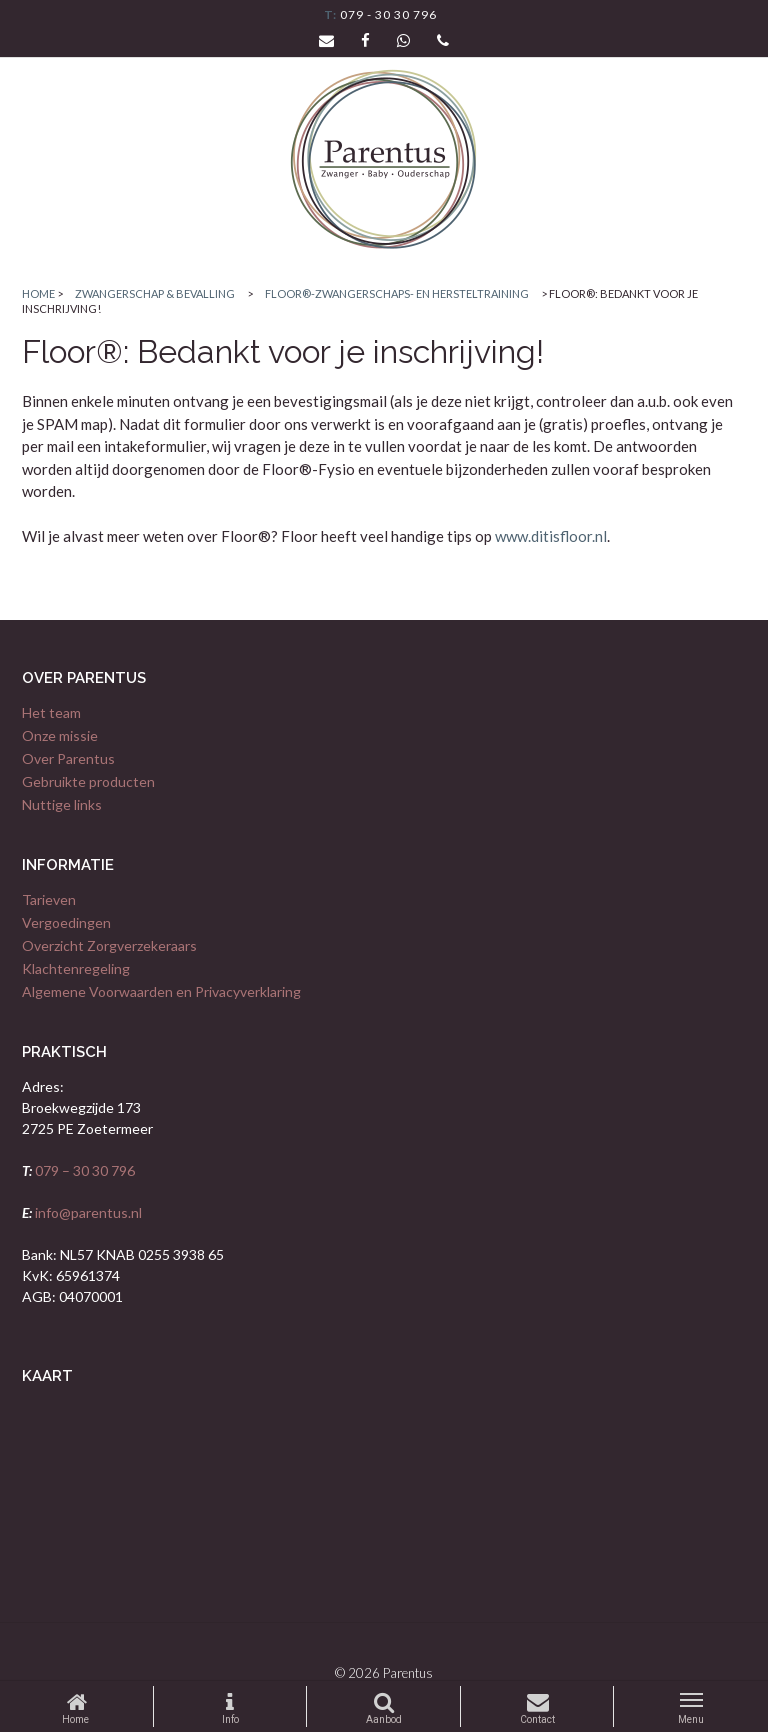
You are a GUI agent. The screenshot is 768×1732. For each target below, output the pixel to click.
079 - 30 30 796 (387, 14)
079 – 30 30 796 (83, 1170)
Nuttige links (62, 804)
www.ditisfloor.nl (551, 536)
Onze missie (60, 735)
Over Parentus (68, 758)
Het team (51, 712)
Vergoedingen (66, 922)
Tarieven (49, 899)
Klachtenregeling (76, 968)
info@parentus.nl (87, 1212)
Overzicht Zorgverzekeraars (109, 945)
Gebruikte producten (88, 781)
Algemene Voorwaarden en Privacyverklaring (161, 991)
